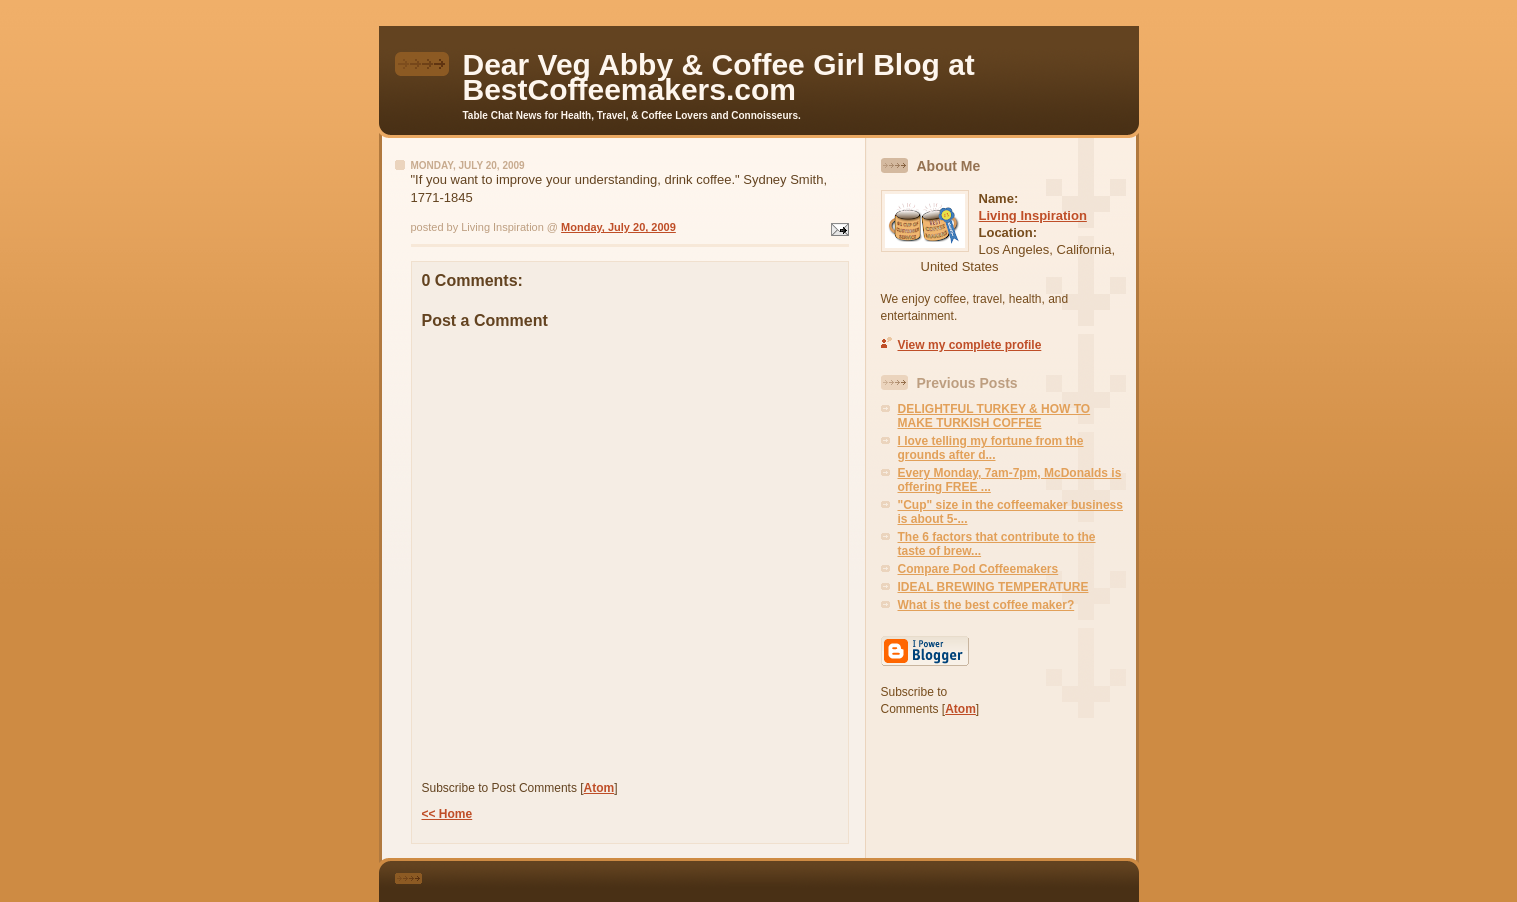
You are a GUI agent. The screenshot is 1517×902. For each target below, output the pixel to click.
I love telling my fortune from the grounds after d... (991, 448)
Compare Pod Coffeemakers (978, 569)
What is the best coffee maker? (986, 605)
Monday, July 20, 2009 (618, 227)
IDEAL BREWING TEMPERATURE (993, 587)
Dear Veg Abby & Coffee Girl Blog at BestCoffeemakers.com (719, 77)
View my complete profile (970, 345)
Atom (599, 788)
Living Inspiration (1033, 215)
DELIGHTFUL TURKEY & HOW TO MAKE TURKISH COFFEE (994, 416)
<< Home (447, 814)
